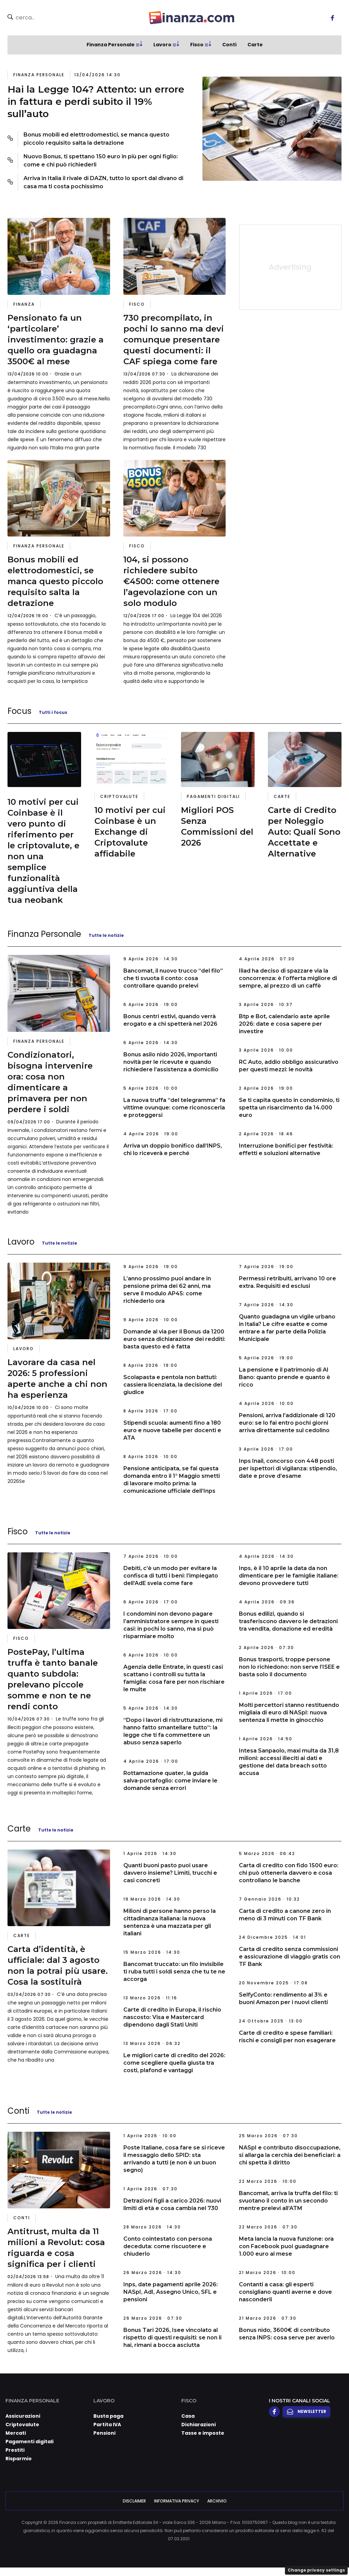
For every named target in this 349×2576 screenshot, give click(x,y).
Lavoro (162, 44)
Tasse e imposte (202, 2433)
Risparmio (18, 2458)
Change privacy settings (316, 2570)
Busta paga (108, 2416)
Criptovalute (119, 796)
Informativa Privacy (176, 2501)
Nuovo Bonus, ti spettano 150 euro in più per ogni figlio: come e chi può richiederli (101, 160)
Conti (229, 44)
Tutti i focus (53, 712)
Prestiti (15, 2450)
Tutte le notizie (106, 935)
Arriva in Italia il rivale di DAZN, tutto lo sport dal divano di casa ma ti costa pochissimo (103, 182)
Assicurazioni (22, 2416)
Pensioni (104, 2433)
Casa (188, 2416)
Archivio (217, 2501)
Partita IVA (107, 2424)
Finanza (24, 304)
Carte (255, 44)
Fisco (196, 44)
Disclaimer (134, 2501)
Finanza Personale (111, 44)
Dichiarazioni (198, 2424)
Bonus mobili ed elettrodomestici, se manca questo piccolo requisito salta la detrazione (96, 138)
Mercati (15, 2433)
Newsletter (306, 2411)
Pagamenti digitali (213, 796)
